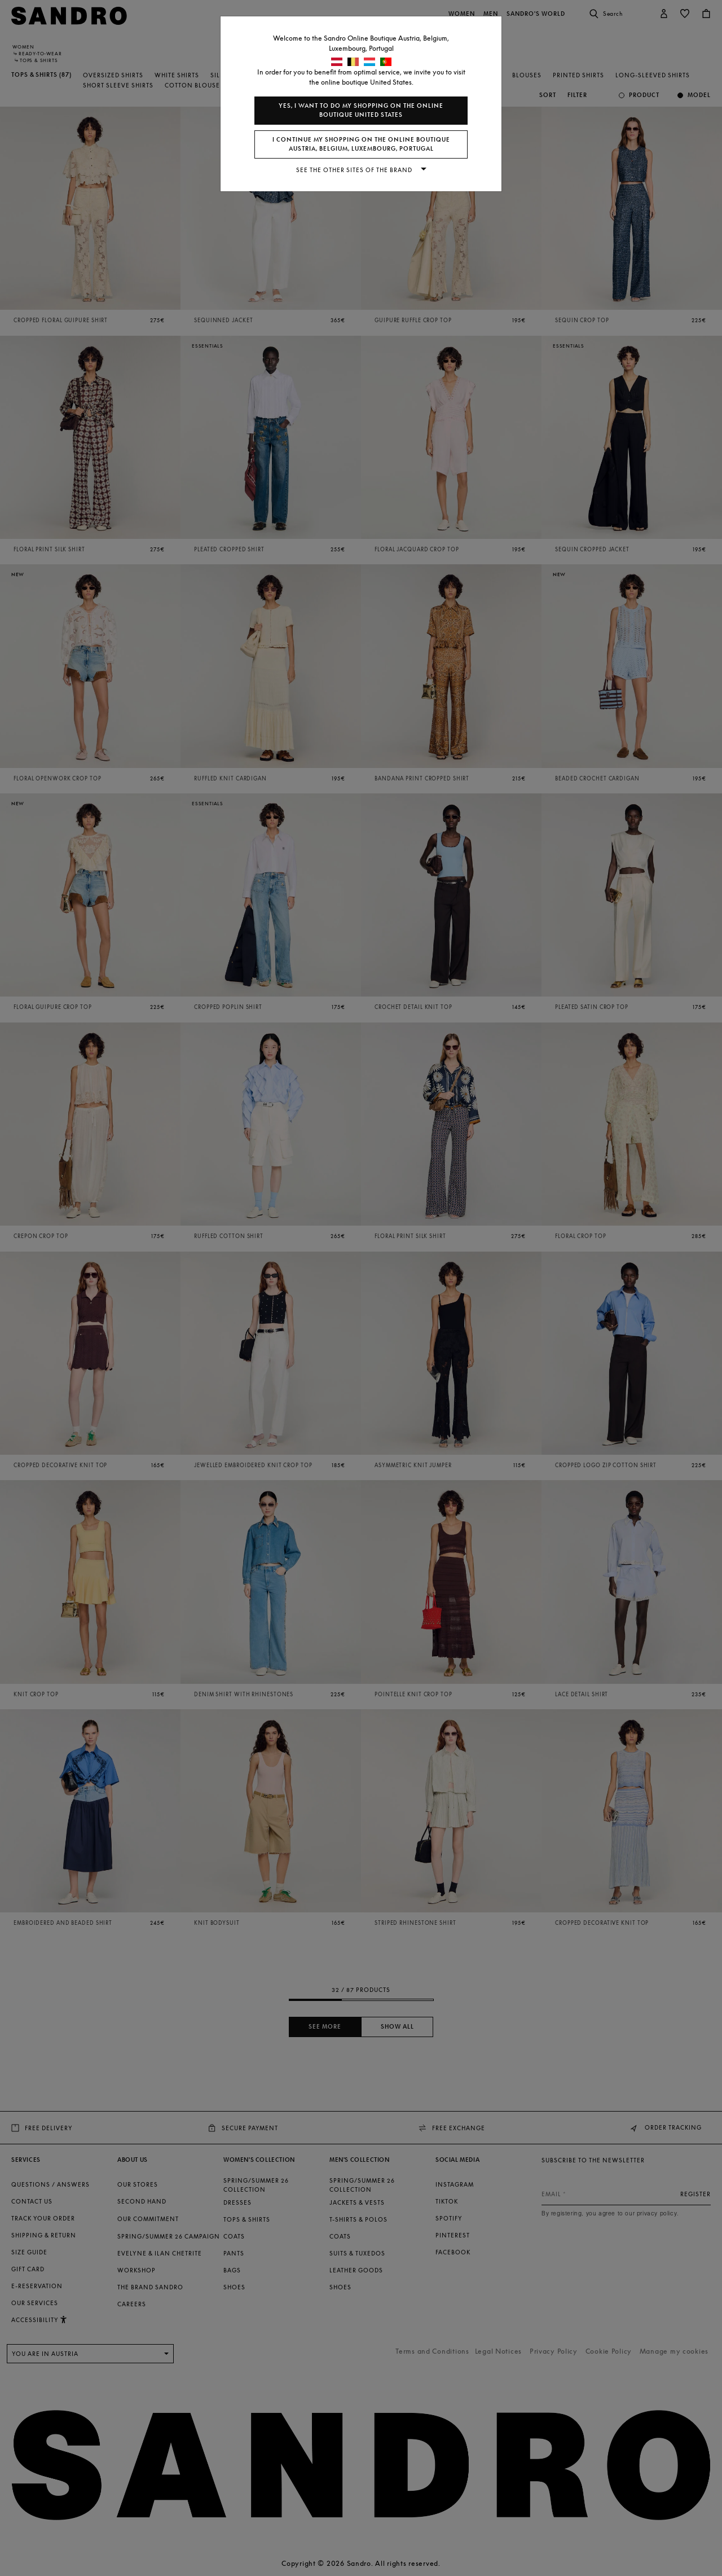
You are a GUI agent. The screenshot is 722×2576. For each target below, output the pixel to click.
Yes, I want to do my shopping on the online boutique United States (361, 110)
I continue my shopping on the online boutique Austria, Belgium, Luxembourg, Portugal (361, 144)
